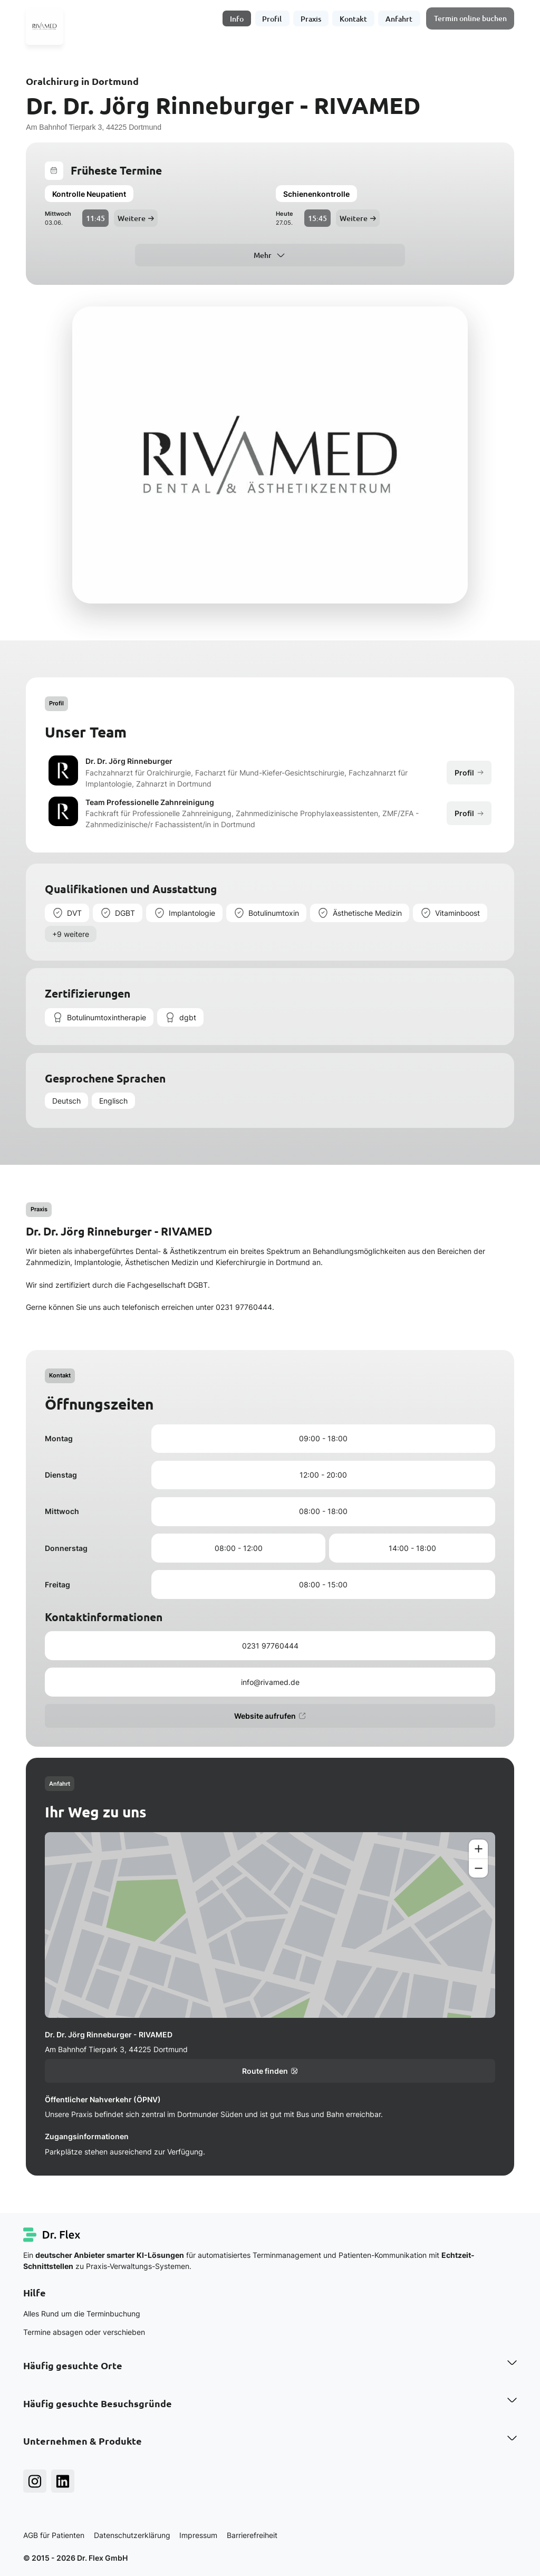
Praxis (311, 18)
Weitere (136, 218)
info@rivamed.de (270, 1682)
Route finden (270, 2070)
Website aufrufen (270, 1715)
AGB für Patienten (53, 2535)
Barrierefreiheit (252, 2535)
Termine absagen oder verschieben (84, 2332)
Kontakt (353, 18)
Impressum (198, 2535)
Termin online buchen (470, 18)
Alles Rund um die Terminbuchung (81, 2313)
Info (237, 18)
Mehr (263, 255)
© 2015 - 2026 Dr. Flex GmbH (75, 2557)
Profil (272, 18)
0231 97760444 (270, 1645)
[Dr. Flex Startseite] (52, 2235)
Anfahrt (398, 18)
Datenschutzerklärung (132, 2535)
